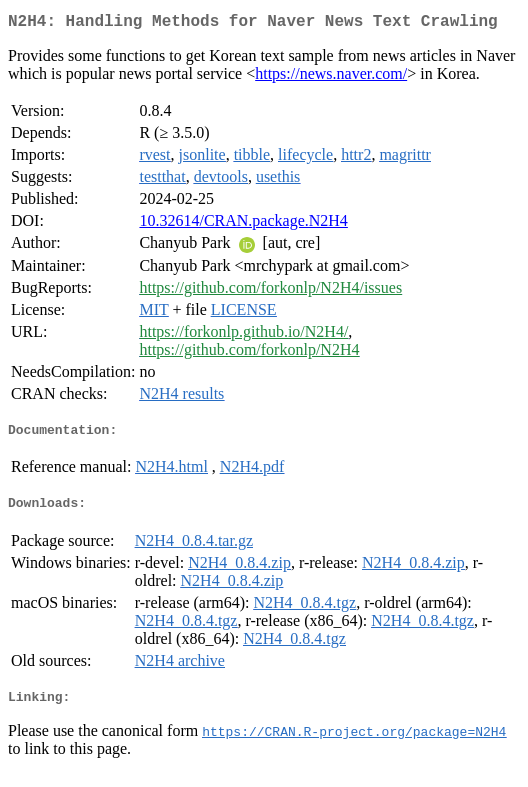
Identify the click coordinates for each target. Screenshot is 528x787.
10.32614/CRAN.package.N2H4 (243, 224)
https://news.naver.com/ (331, 77)
